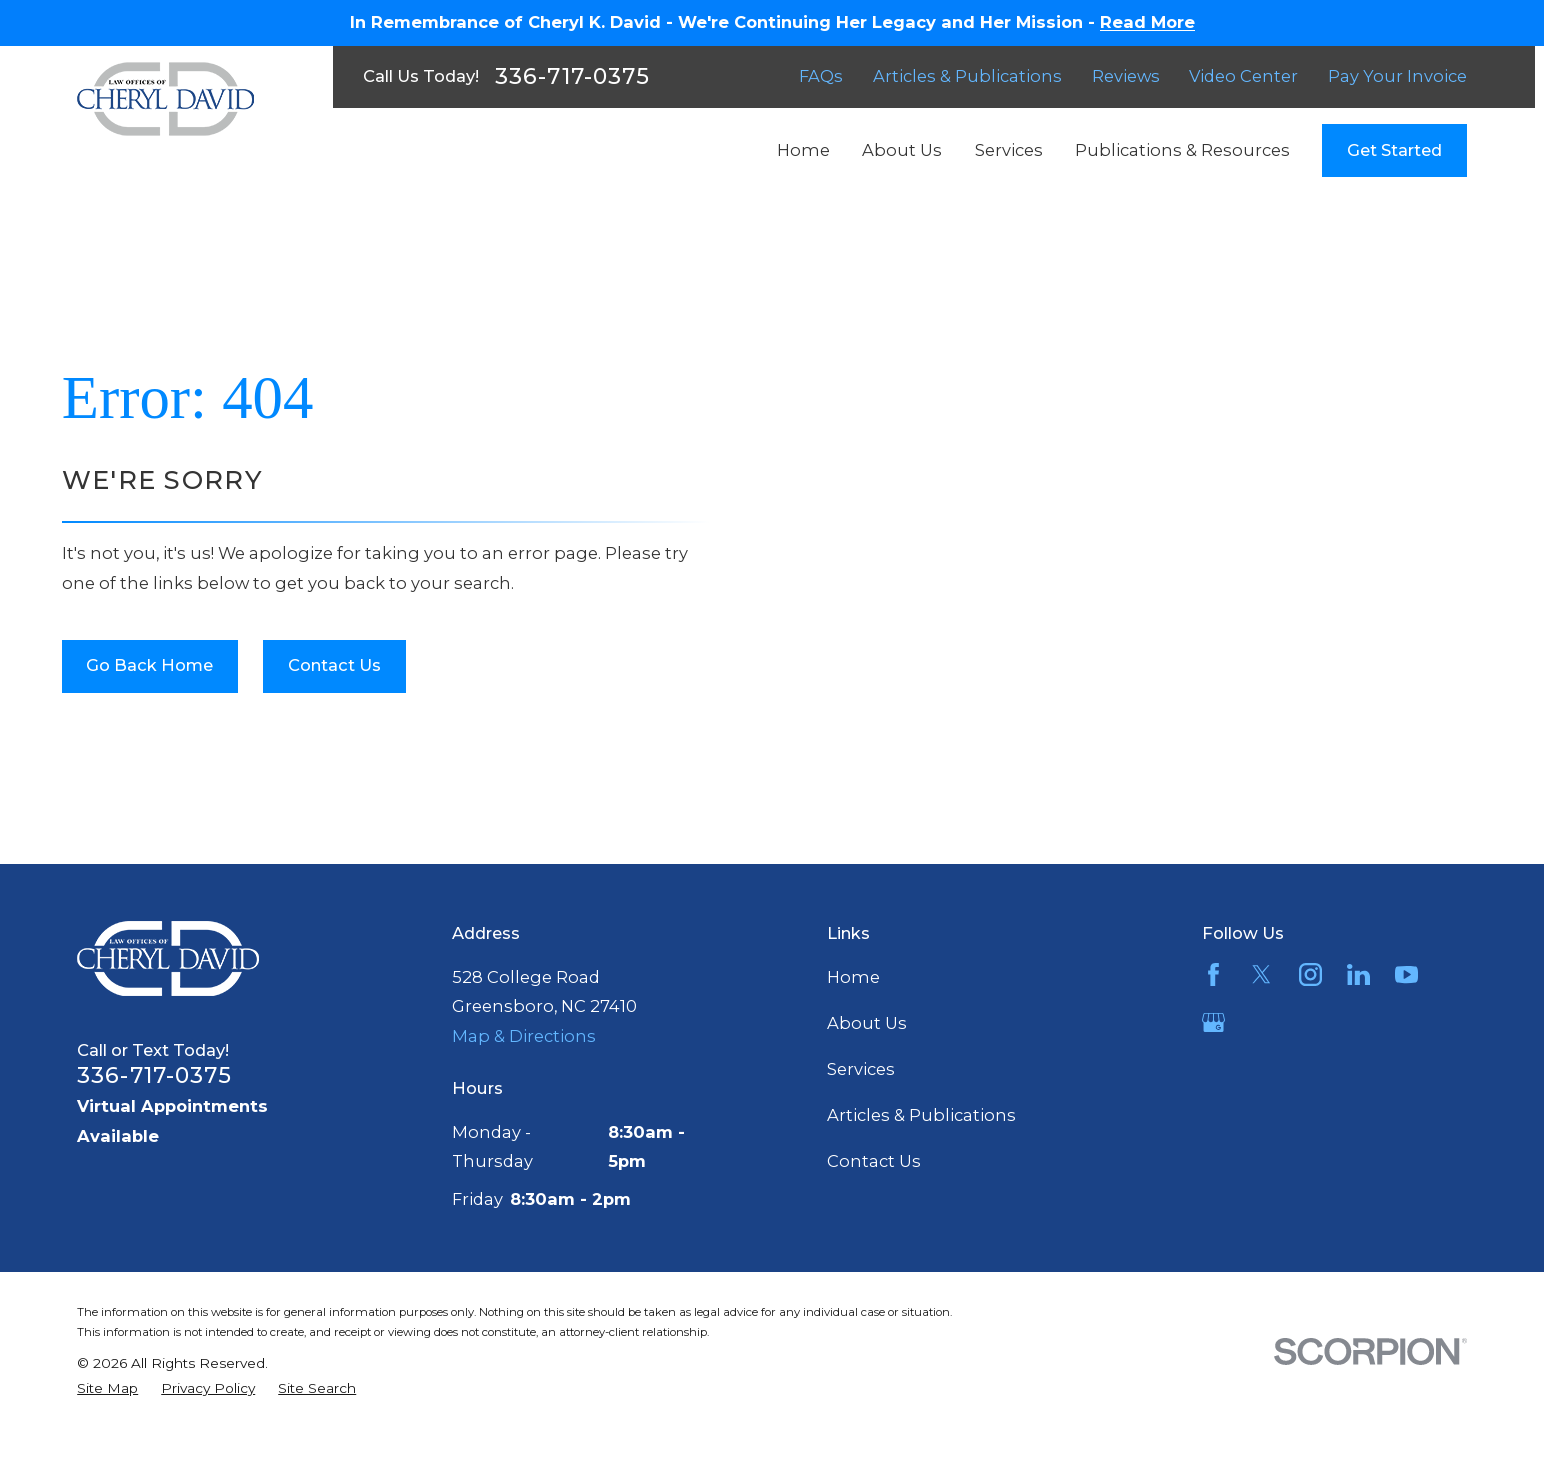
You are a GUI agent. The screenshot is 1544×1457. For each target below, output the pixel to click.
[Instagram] (1310, 974)
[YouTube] (1406, 974)
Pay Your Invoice (1397, 76)
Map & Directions (524, 1036)
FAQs (821, 76)
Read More (1147, 22)
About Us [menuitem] (902, 150)
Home (853, 977)
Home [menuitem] (803, 150)
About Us (867, 1023)
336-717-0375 (572, 77)
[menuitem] (107, 1388)
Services (861, 1069)
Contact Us (334, 665)
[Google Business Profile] (1213, 1022)
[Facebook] (1213, 974)
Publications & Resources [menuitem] (1182, 150)
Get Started (1394, 150)
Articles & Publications (967, 76)
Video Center (1243, 76)
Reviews (1126, 76)
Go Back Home (149, 665)
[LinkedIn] (1358, 974)
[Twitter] (1261, 974)
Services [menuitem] (1009, 150)
